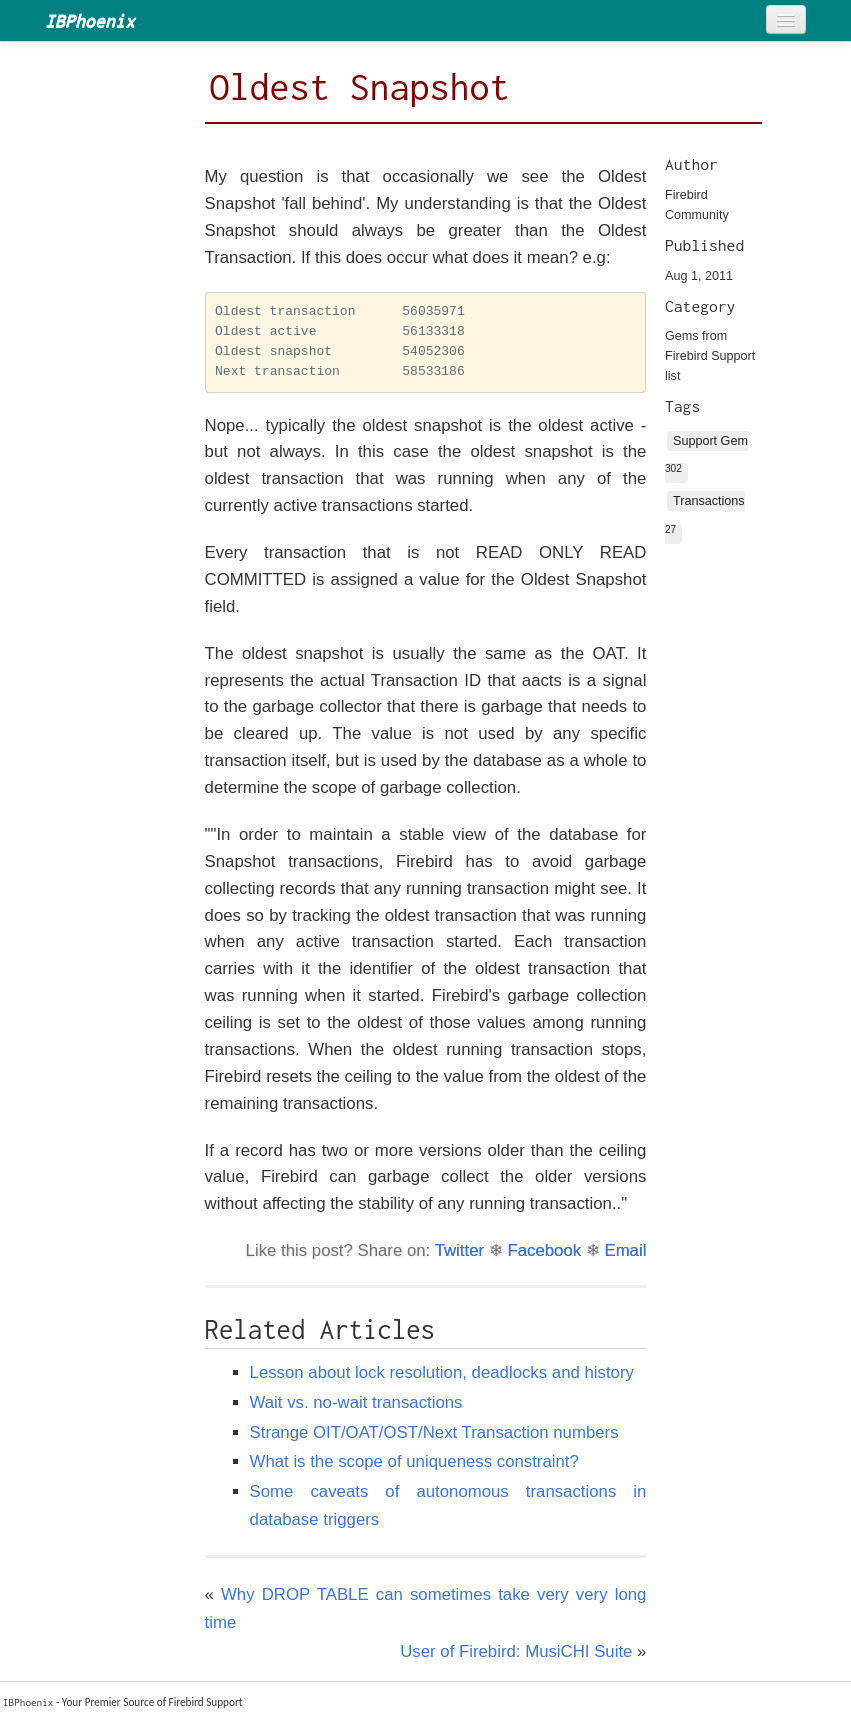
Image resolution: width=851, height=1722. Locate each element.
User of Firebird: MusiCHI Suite (516, 1651)
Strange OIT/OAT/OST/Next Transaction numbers (434, 1432)
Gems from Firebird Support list (710, 356)
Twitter (459, 1250)
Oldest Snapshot (360, 87)
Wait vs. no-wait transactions (356, 1402)
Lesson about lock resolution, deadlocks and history (442, 1372)
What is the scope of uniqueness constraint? (414, 1461)
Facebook (544, 1250)
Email (625, 1250)
